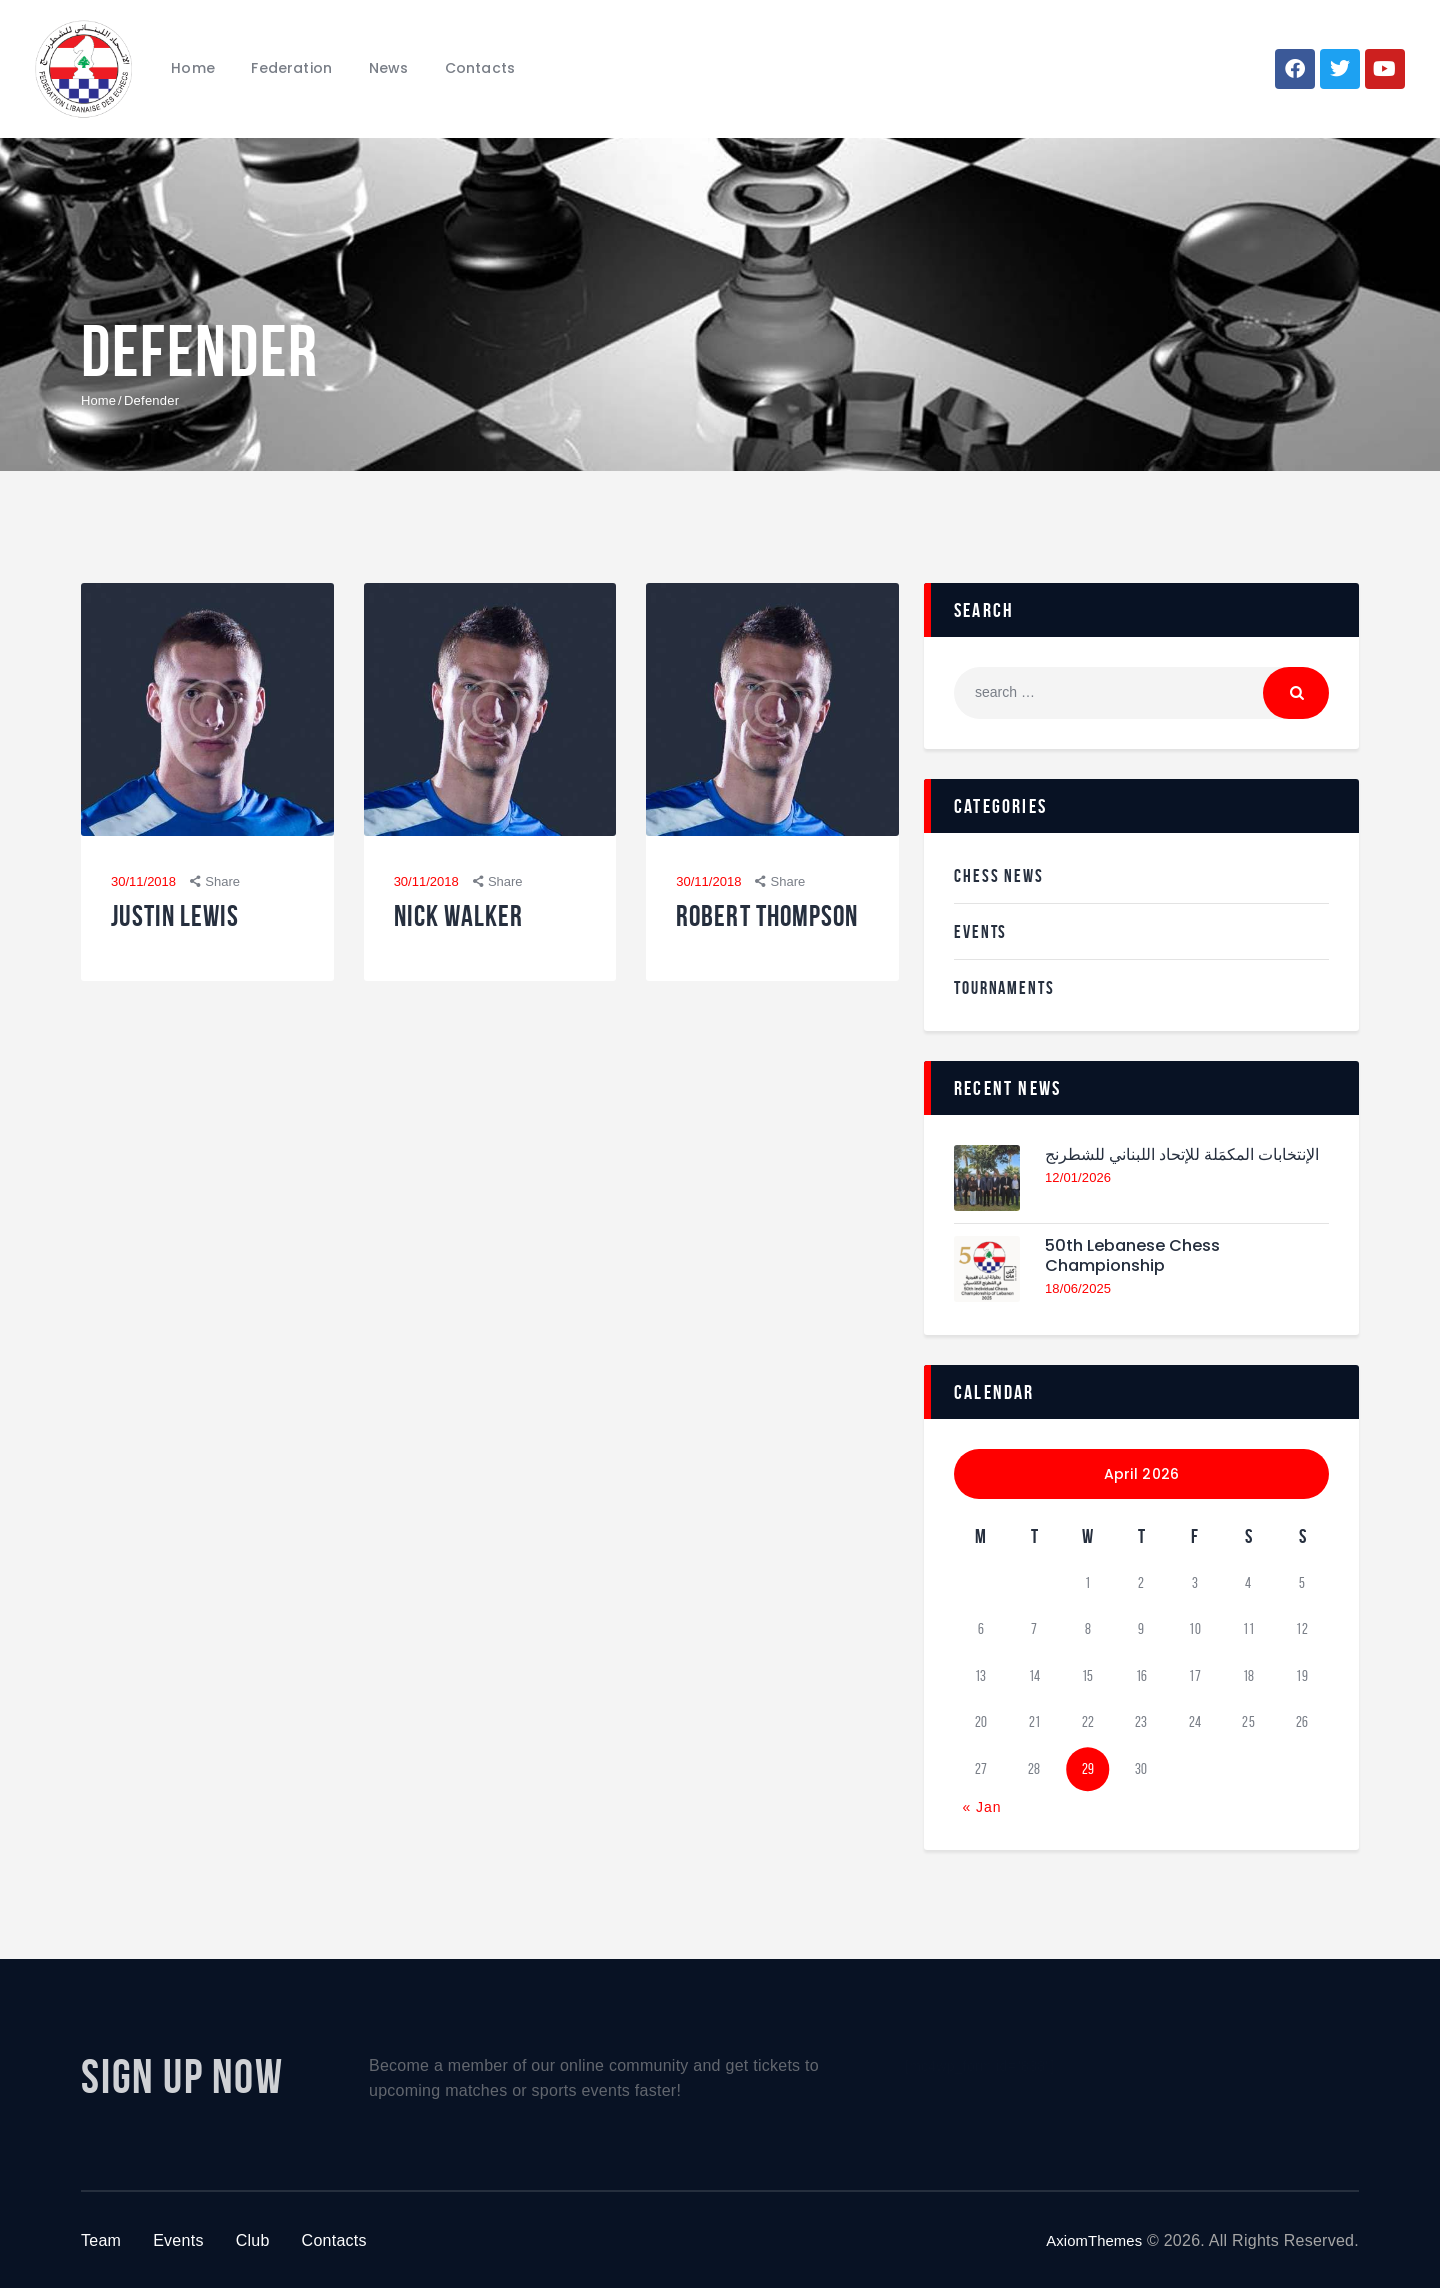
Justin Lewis (188, 921)
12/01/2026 (1079, 1200)
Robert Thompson (739, 938)
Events (983, 930)
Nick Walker (472, 921)
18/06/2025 (1079, 1291)
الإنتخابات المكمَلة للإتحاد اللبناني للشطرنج (1163, 1165)
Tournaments (1011, 986)
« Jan (981, 1805)
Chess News (1003, 875)
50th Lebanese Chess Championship (1142, 1256)
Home (99, 400)
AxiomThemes (1089, 2238)
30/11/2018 (143, 882)
